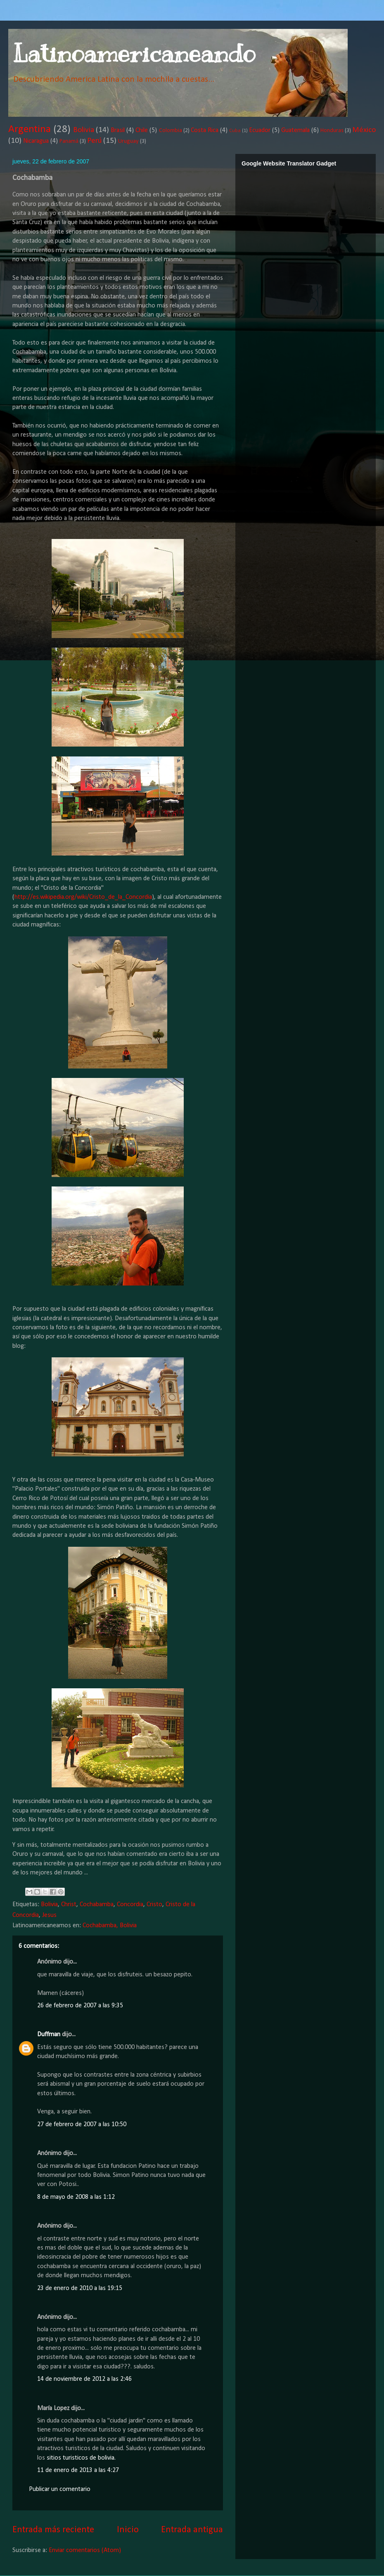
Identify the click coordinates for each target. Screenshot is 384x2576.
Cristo (154, 1904)
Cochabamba (97, 1904)
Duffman (48, 2034)
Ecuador (259, 130)
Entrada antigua (192, 2530)
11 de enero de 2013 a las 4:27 (78, 2470)
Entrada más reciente (53, 2530)
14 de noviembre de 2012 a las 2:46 (84, 2379)
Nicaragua (36, 141)
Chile (141, 130)
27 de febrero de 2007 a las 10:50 (81, 2124)
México (364, 130)
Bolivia (83, 130)
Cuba (235, 130)
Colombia (170, 131)
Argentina (29, 129)
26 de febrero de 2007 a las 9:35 (80, 2005)
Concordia (130, 1904)
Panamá (68, 141)
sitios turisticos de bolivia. (81, 2458)
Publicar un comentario (59, 2489)
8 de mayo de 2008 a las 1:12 (76, 2197)
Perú (94, 141)
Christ (68, 1904)
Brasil (118, 130)
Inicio (128, 2530)
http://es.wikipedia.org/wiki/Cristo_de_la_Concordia (83, 897)
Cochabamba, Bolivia (110, 1925)
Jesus (49, 1915)
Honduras (332, 131)
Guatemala (295, 130)
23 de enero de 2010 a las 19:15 (79, 2288)
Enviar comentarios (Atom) (85, 2550)
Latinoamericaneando (133, 53)
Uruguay (128, 141)
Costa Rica (204, 130)
